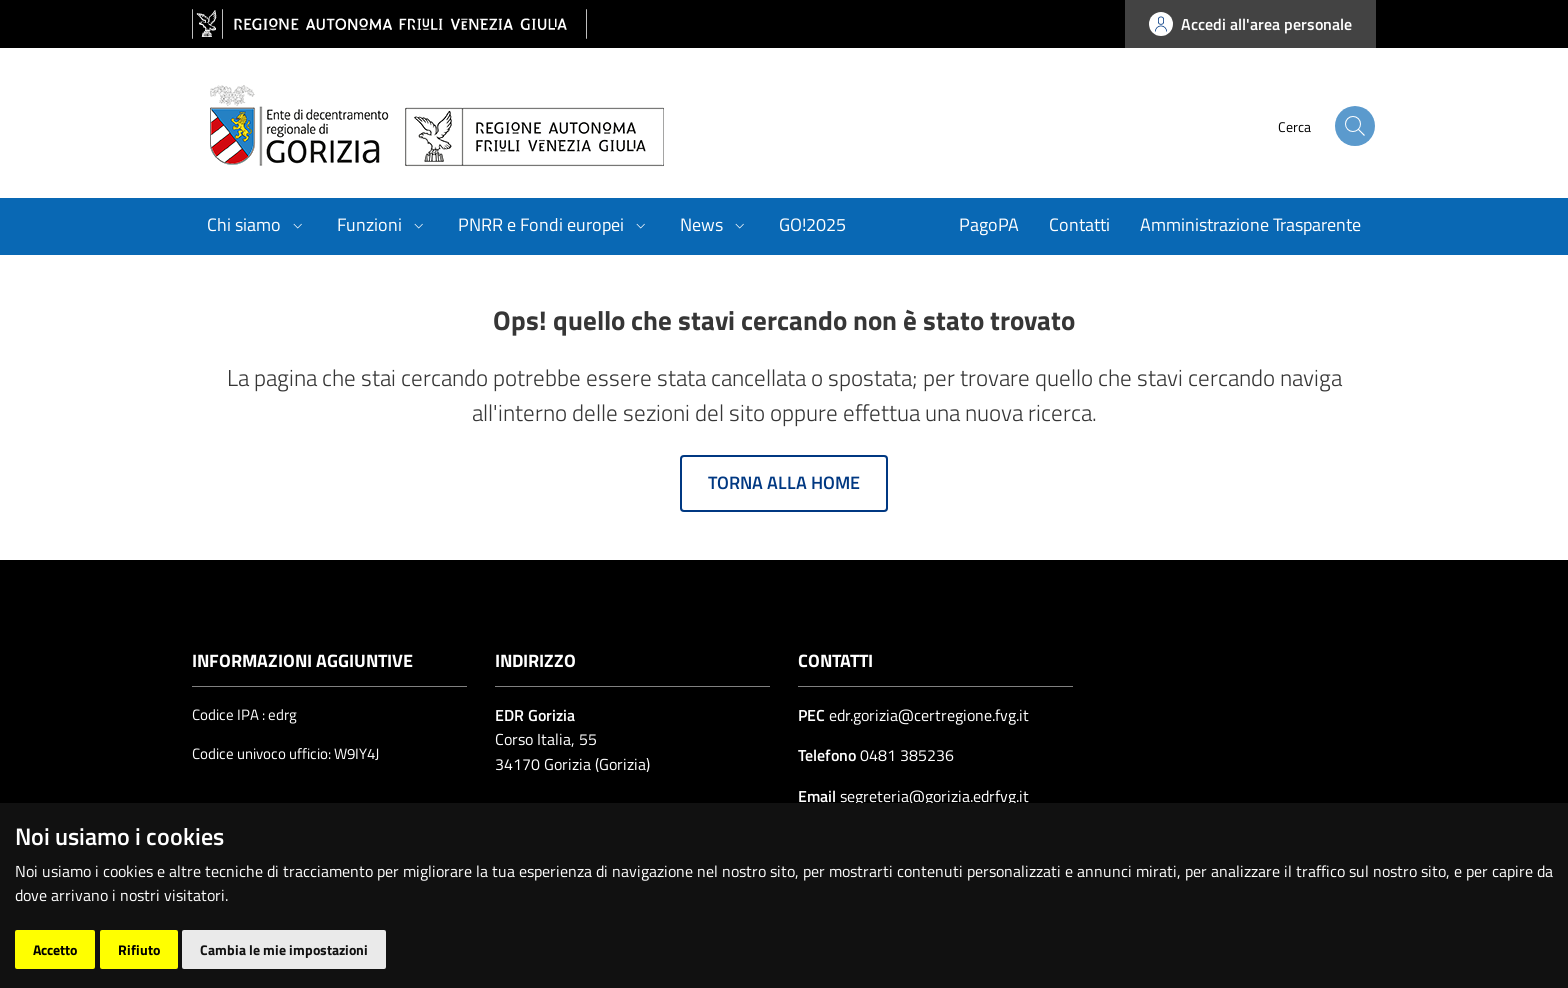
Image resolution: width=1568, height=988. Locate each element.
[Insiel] (1334, 940)
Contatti (1079, 224)
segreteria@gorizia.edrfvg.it (932, 796)
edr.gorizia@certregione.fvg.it (929, 715)
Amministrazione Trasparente (1250, 224)
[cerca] (1334, 126)
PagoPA (989, 224)
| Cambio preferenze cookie (406, 951)
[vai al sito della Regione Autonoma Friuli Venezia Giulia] (389, 24)
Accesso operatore (251, 951)
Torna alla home (784, 482)
